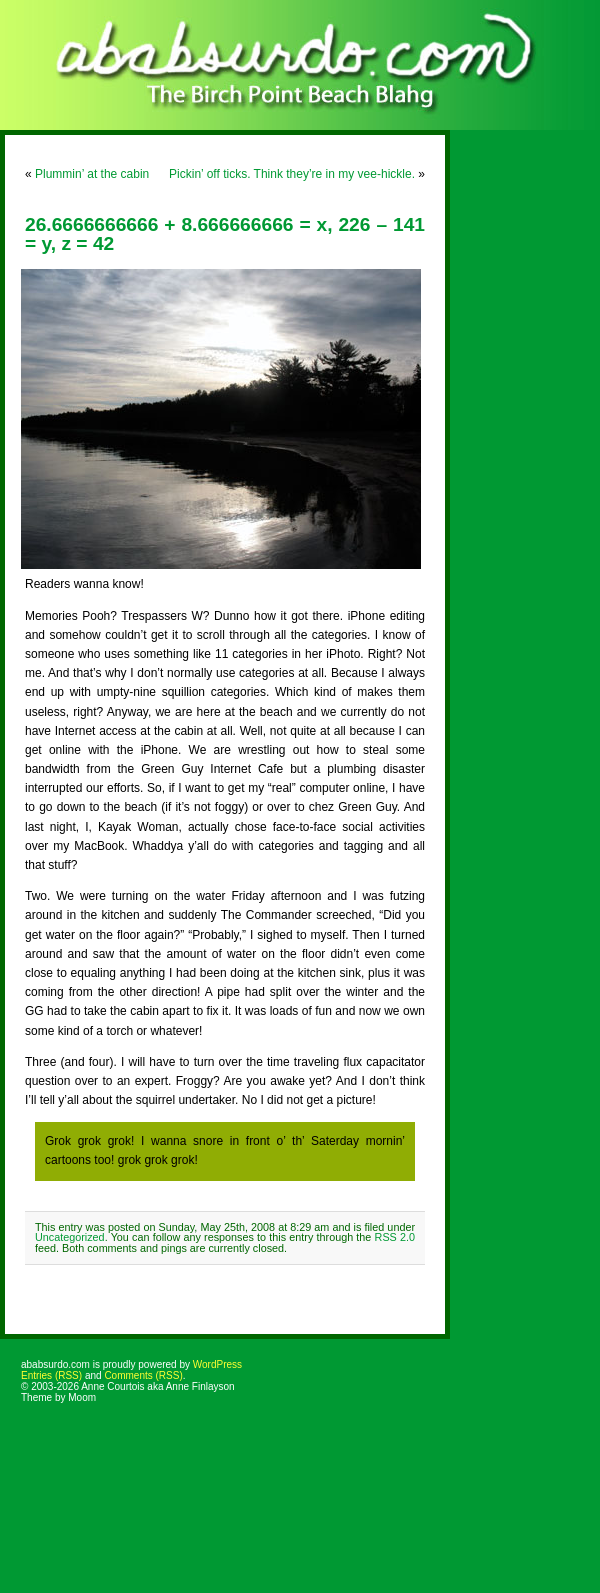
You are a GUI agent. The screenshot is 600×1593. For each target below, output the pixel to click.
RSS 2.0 (395, 1237)
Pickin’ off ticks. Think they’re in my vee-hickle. (292, 174)
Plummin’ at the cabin (92, 174)
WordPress (217, 1364)
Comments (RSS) (143, 1375)
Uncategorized (70, 1237)
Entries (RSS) (51, 1375)
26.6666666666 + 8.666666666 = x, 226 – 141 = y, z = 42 (225, 234)
